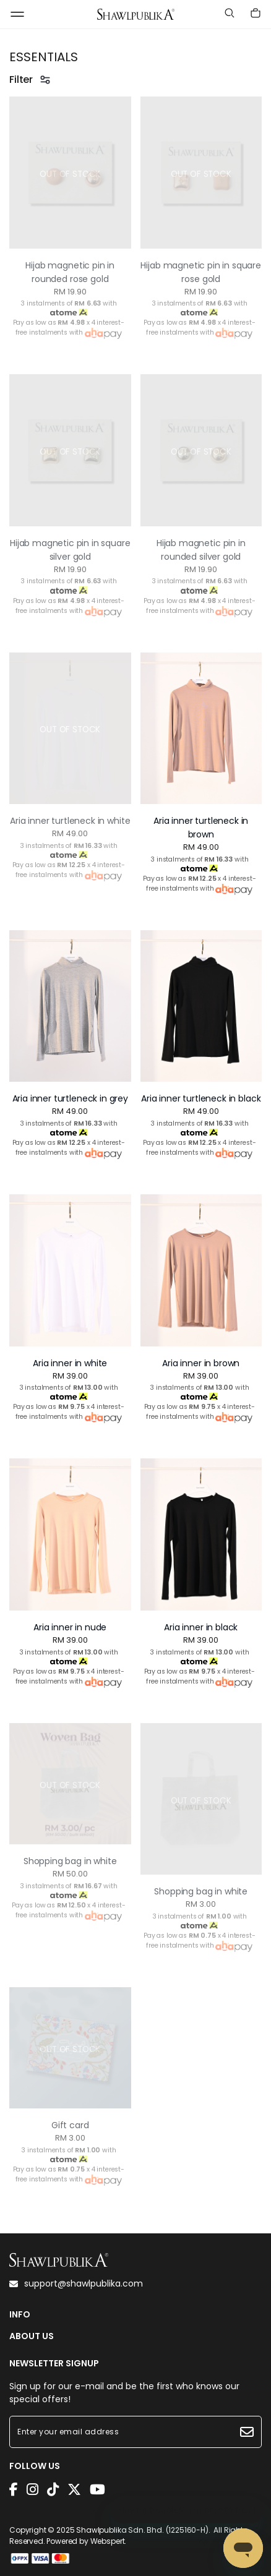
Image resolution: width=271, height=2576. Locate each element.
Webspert (107, 2541)
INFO (19, 2315)
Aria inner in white (70, 1363)
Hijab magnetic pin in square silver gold (70, 550)
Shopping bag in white (70, 1861)
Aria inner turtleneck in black (200, 1098)
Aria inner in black (201, 1627)
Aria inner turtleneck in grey (70, 1098)
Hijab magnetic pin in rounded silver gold (201, 550)
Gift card (70, 2125)
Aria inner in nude (69, 1627)
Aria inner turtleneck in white (70, 821)
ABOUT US (31, 2336)
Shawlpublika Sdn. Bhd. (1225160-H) (142, 2530)
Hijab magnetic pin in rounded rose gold (69, 272)
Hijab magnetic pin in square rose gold (200, 272)
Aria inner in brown (200, 1363)
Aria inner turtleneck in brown (200, 828)
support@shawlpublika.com (76, 2283)
